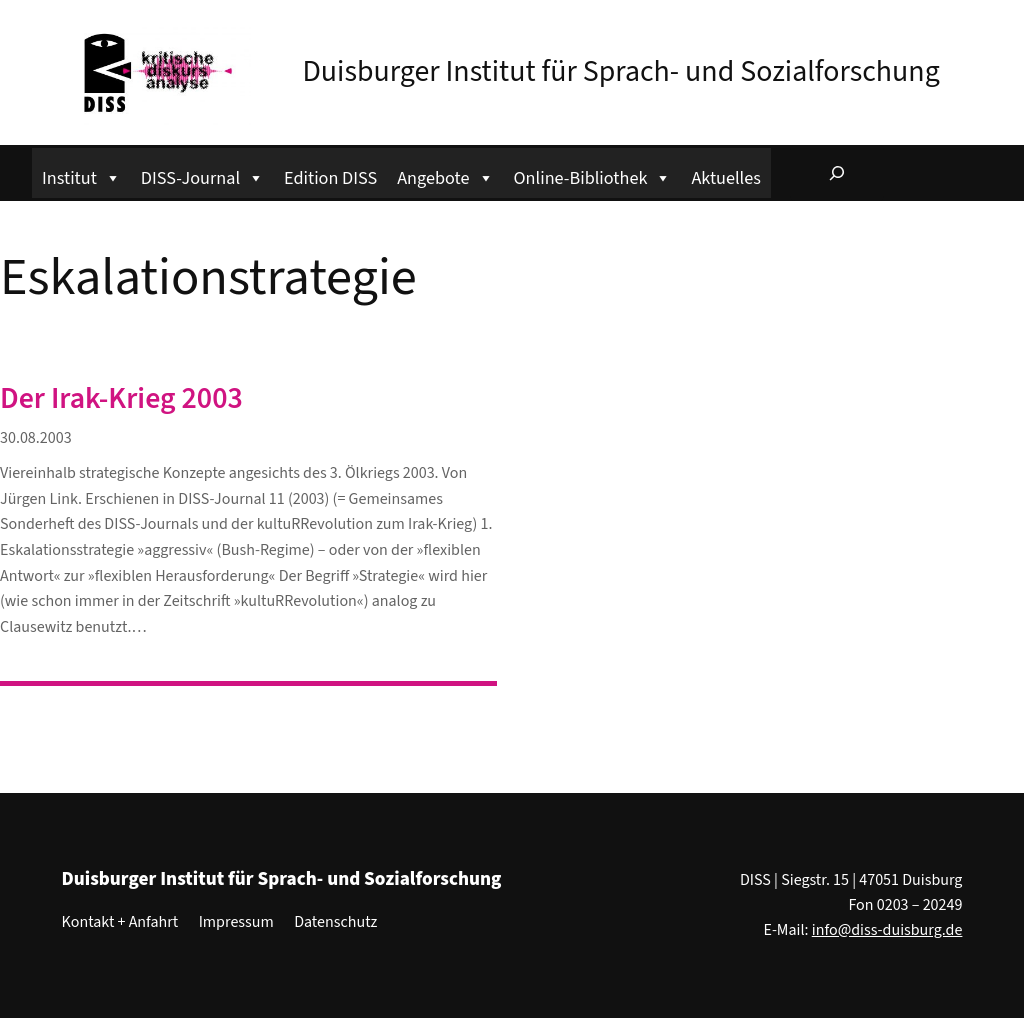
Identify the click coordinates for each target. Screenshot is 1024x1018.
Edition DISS (330, 178)
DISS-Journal (202, 175)
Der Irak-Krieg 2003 (121, 399)
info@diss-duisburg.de (887, 930)
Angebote (445, 175)
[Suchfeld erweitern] (837, 173)
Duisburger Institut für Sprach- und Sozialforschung (620, 71)
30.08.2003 (36, 438)
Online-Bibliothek (593, 175)
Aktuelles (725, 178)
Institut (81, 175)
